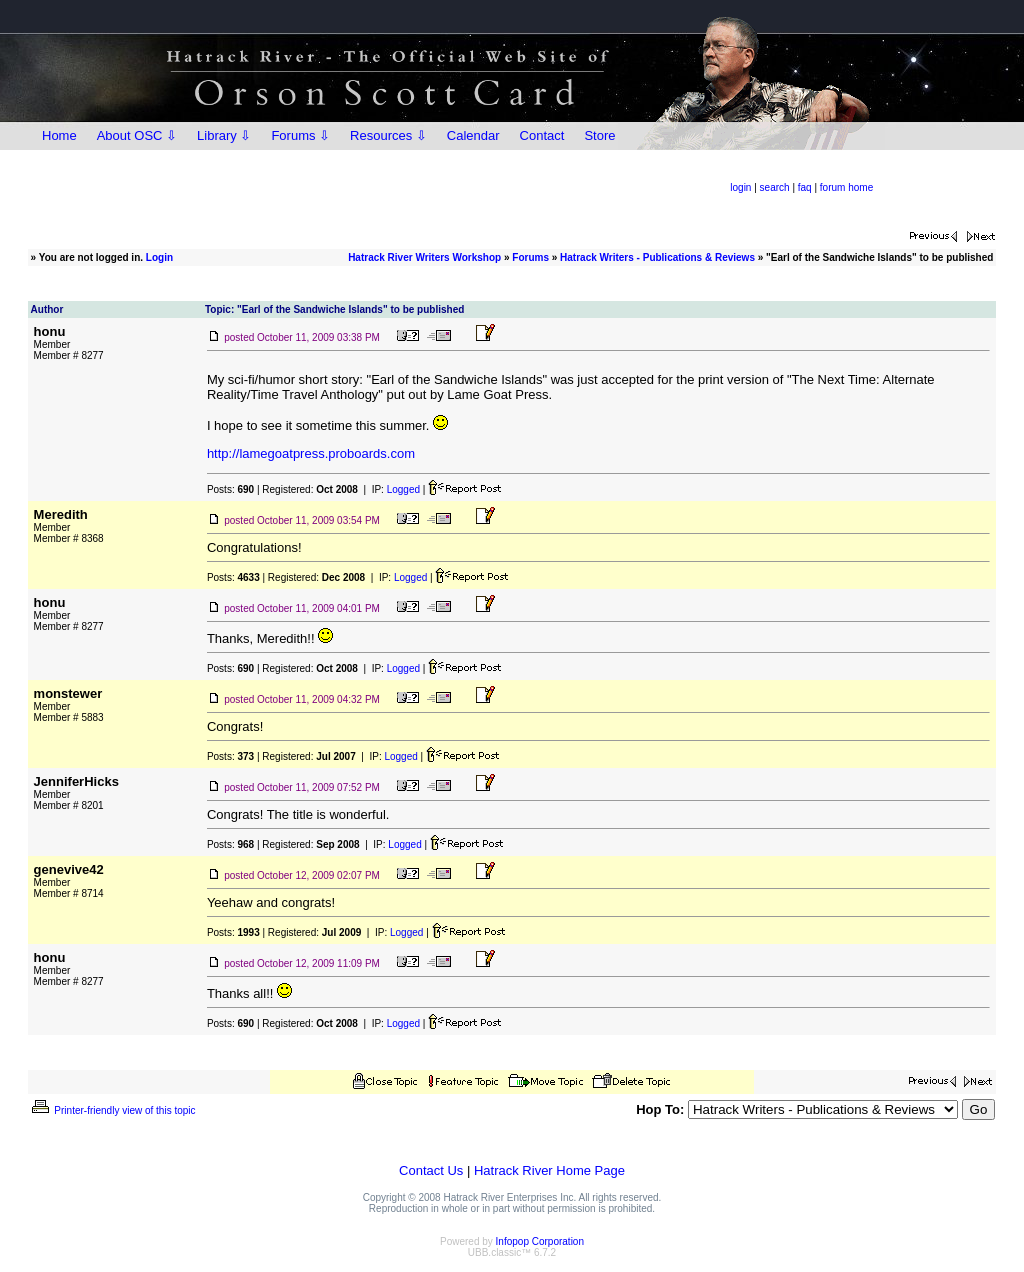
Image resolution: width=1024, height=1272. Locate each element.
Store (599, 135)
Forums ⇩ (300, 135)
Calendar (473, 135)
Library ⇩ (224, 135)
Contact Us (431, 1170)
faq (805, 187)
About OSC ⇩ (137, 135)
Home (59, 135)
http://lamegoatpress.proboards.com (311, 453)
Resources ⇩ (388, 135)
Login (159, 257)
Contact (542, 135)
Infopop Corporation (540, 1241)
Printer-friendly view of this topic (112, 1110)
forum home (846, 187)
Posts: (230, 489)
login (740, 187)
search (775, 187)
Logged (403, 489)
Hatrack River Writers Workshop (424, 257)
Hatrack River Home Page (549, 1170)
